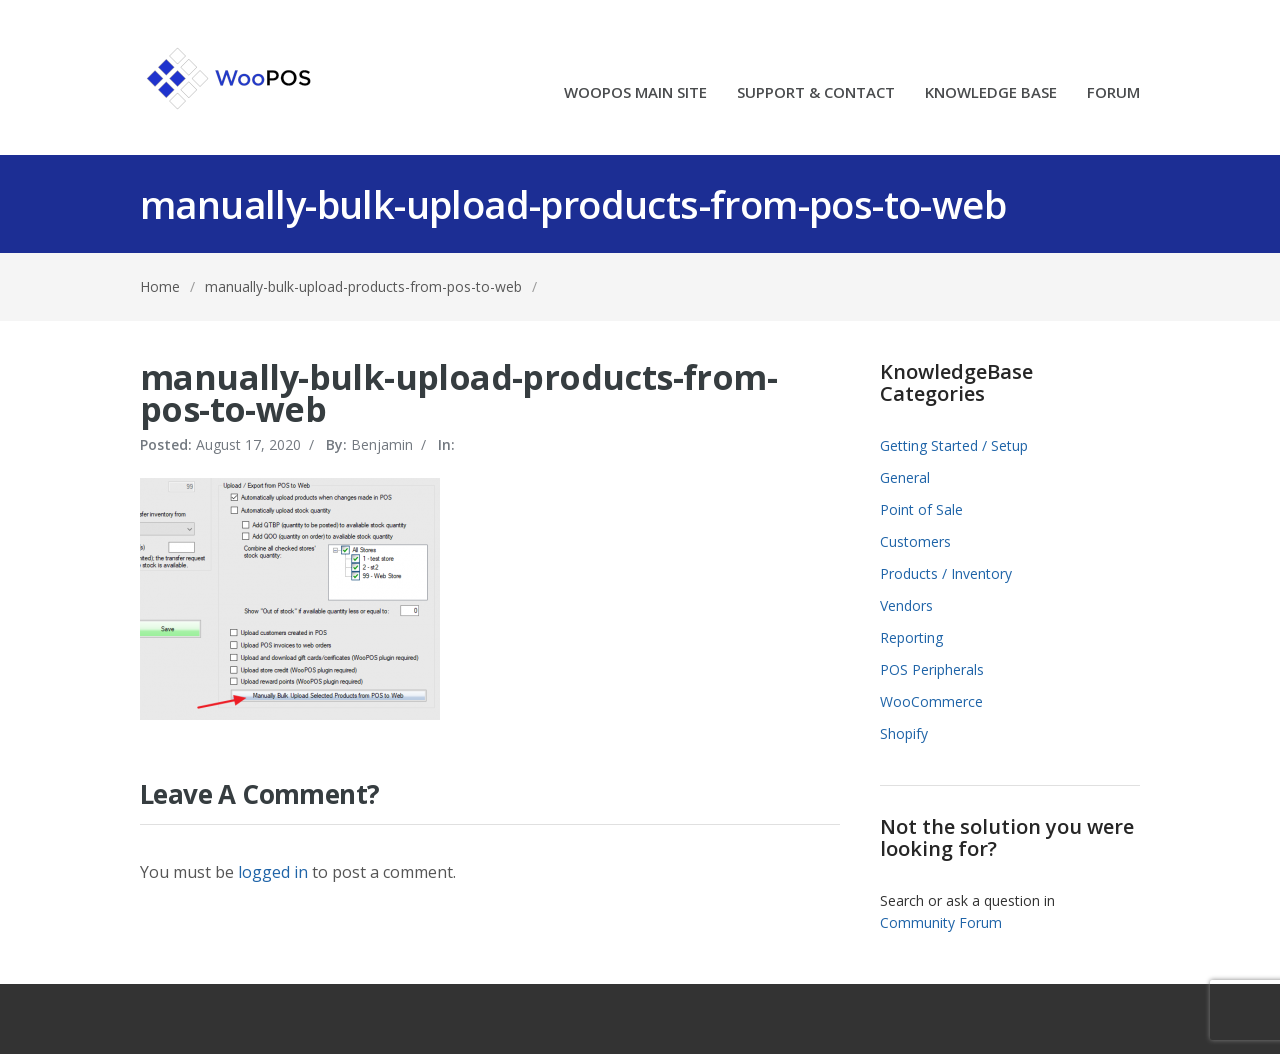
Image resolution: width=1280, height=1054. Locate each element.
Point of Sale (921, 509)
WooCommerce (931, 701)
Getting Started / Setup (954, 445)
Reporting (911, 637)
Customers (915, 541)
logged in (273, 872)
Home (160, 286)
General (905, 477)
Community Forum (941, 922)
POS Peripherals (932, 669)
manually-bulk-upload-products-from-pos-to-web (363, 286)
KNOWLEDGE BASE (991, 93)
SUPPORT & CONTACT (816, 93)
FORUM (1113, 93)
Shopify (904, 733)
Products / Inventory (946, 573)
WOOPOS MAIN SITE (635, 93)
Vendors (906, 605)
